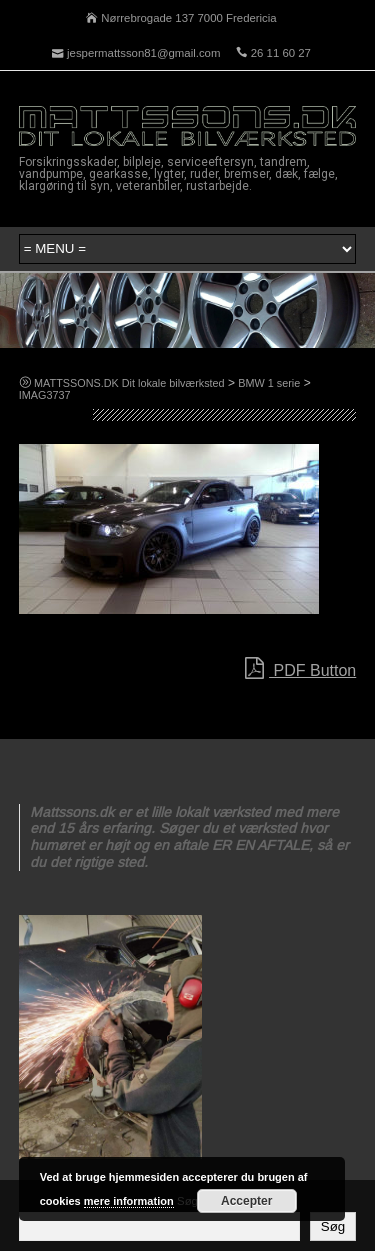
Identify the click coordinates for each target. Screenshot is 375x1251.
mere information (129, 1201)
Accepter (246, 1201)
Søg (333, 1226)
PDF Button (300, 669)
